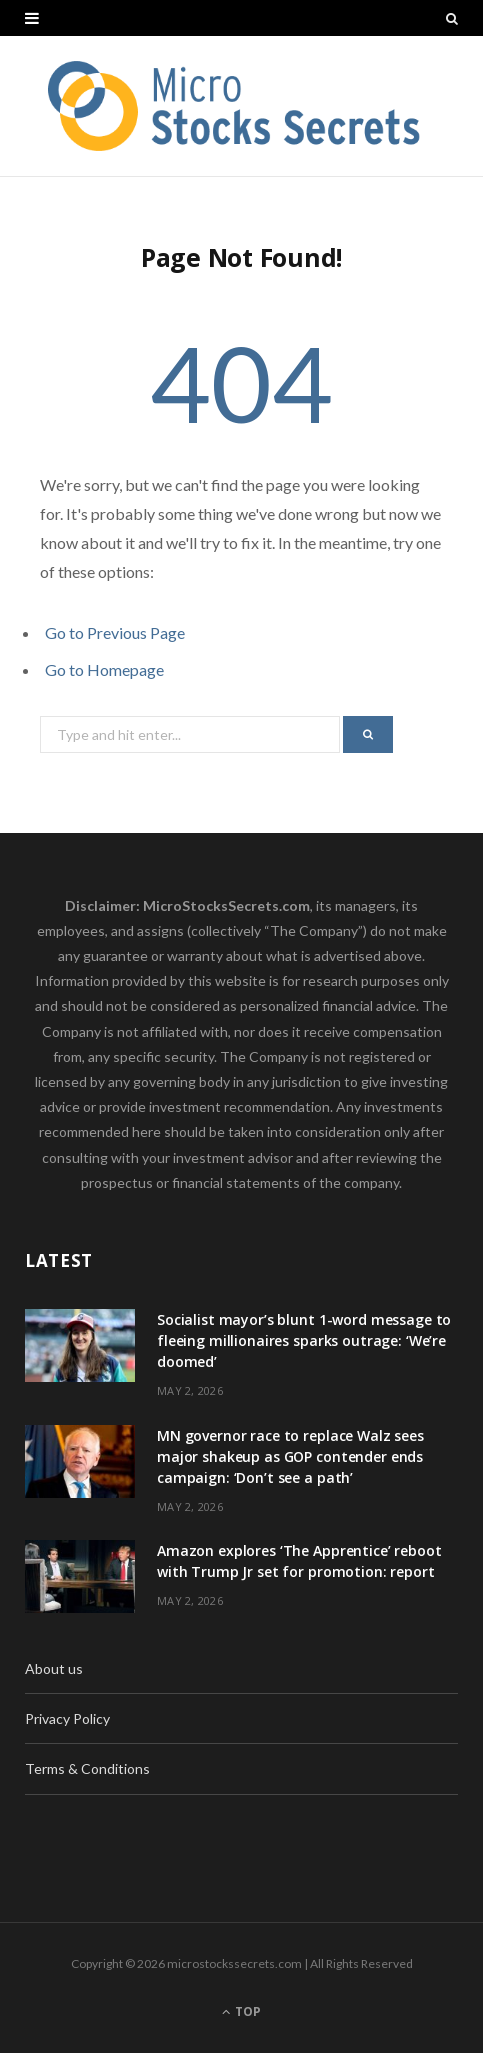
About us (54, 1668)
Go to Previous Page (115, 632)
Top (241, 2011)
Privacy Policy (67, 1718)
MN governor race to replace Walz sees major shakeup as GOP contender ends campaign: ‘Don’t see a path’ (290, 1456)
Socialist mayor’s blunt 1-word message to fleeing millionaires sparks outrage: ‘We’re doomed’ (304, 1340)
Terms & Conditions (87, 1768)
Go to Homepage (104, 669)
